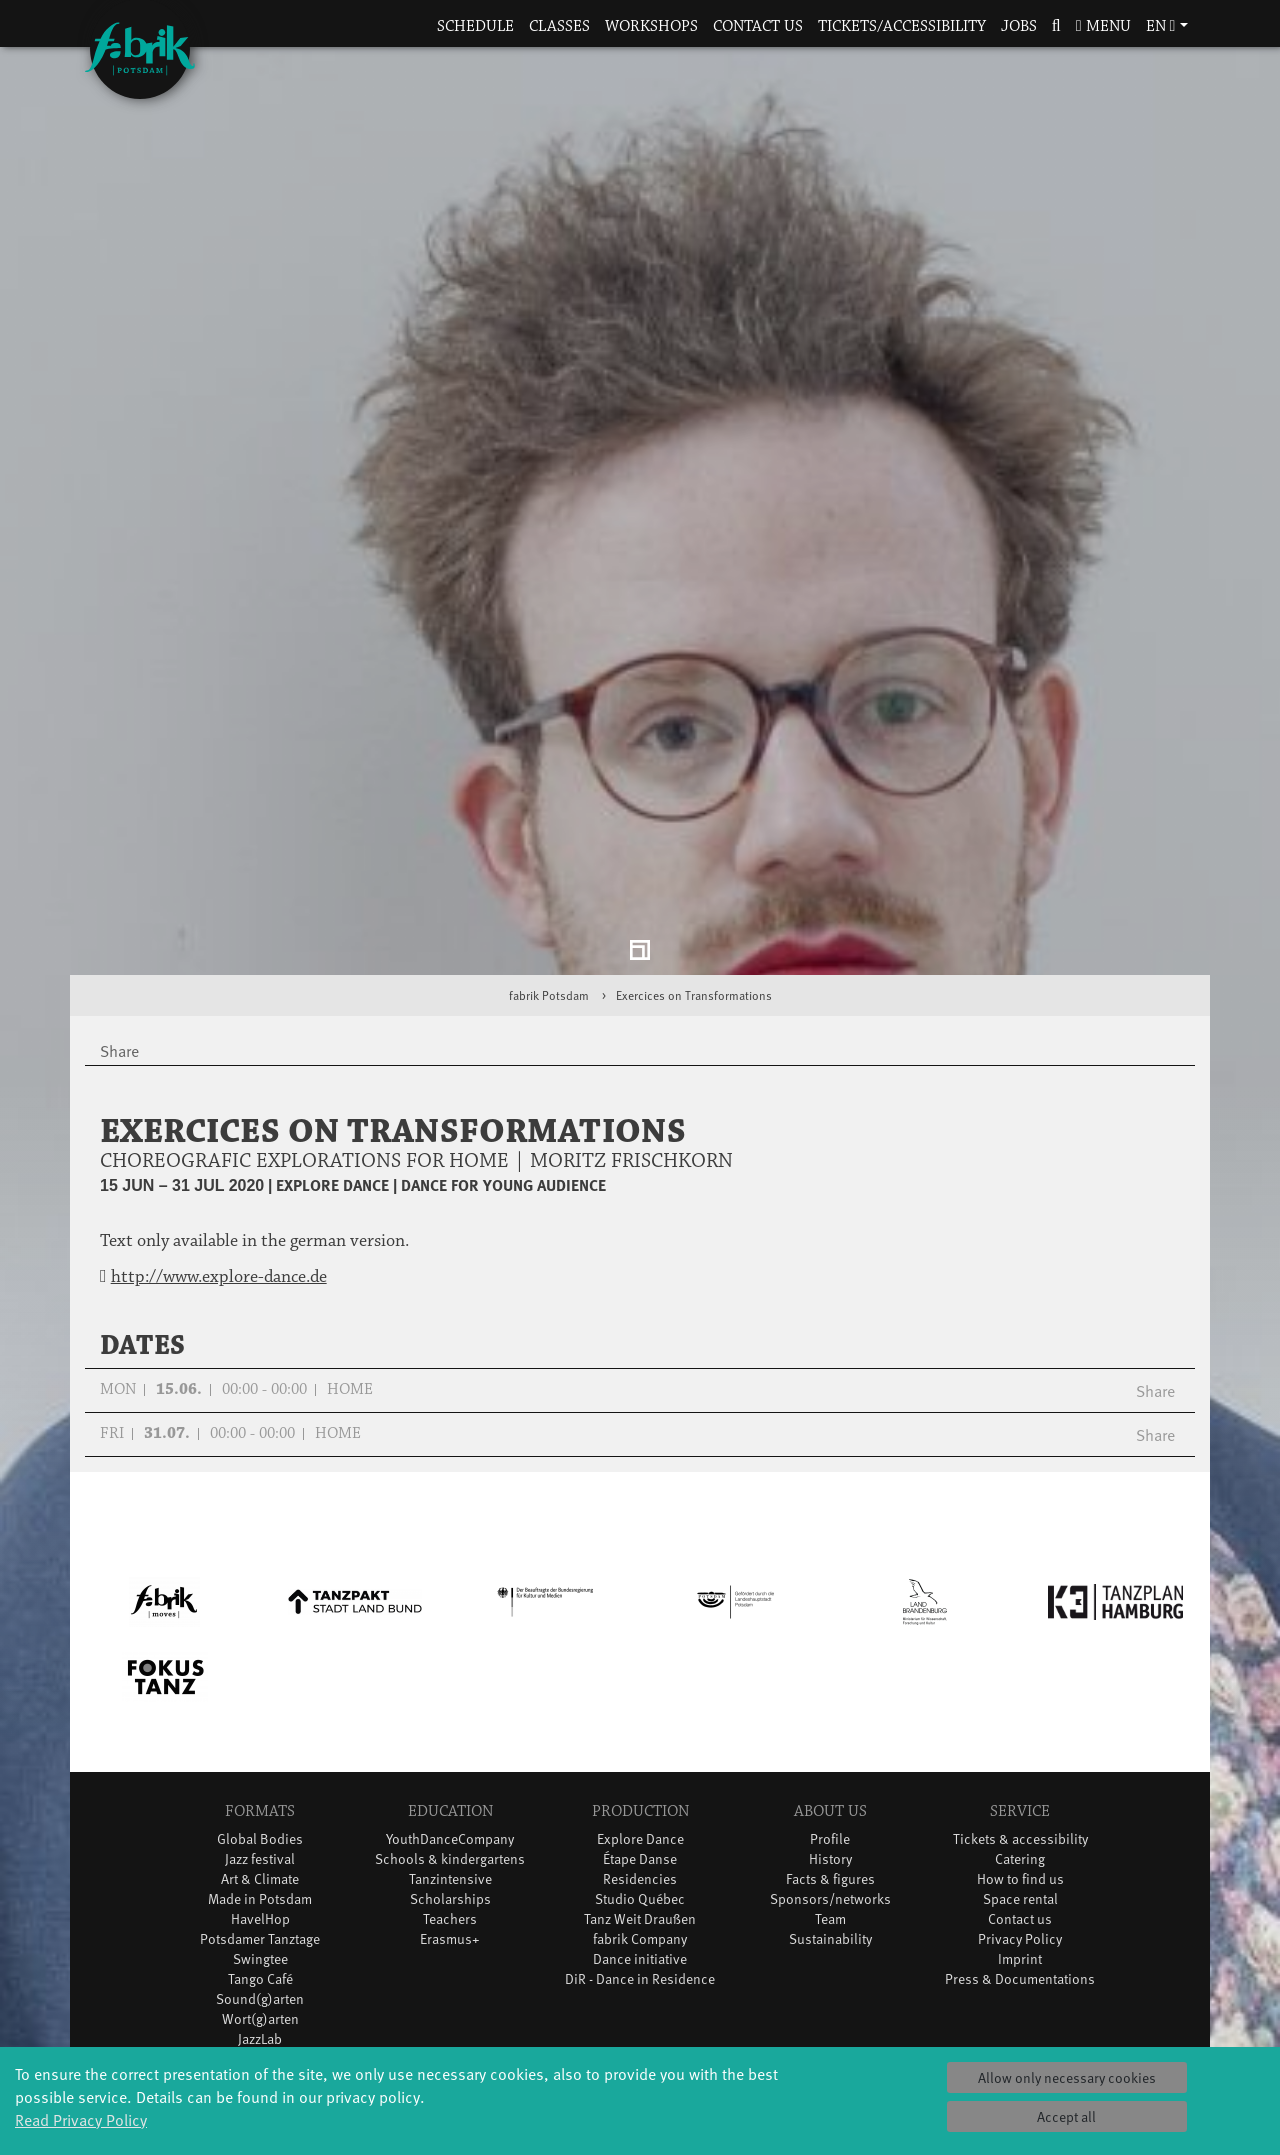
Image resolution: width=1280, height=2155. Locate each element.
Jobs (1019, 26)
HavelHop (260, 1756)
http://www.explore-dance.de (219, 1114)
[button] (1056, 27)
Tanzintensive (450, 1716)
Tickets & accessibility (1020, 1676)
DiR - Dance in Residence (640, 1816)
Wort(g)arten (260, 1856)
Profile (830, 1676)
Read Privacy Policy (81, 2119)
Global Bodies (260, 1676)
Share (1155, 1228)
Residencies (640, 1716)
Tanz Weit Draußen (640, 1756)
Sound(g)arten (260, 1836)
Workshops (651, 26)
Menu (1103, 26)
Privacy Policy (1020, 1776)
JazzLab (260, 1876)
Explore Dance (640, 1676)
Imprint (1020, 1796)
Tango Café (260, 1816)
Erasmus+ (450, 1776)
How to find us (1020, 1716)
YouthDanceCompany (450, 1676)
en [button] (1161, 26)
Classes (559, 26)
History (830, 1696)
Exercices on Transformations (694, 832)
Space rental (1020, 1736)
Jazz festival (260, 1696)
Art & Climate (260, 1716)
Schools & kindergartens (450, 1696)
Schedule (475, 26)
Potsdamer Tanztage (260, 1776)
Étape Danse (640, 1696)
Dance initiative (640, 1796)
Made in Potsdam (260, 1736)
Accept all (1066, 2116)
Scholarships (450, 1736)
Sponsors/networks (830, 1736)
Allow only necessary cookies (1067, 2077)
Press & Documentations (1020, 1816)
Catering (1020, 1696)
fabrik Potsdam (549, 832)
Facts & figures (830, 1716)
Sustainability (830, 1776)
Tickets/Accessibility (902, 26)
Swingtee (260, 1796)
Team (830, 1756)
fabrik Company (640, 1776)
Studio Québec (640, 1736)
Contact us (758, 26)
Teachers (450, 1756)
